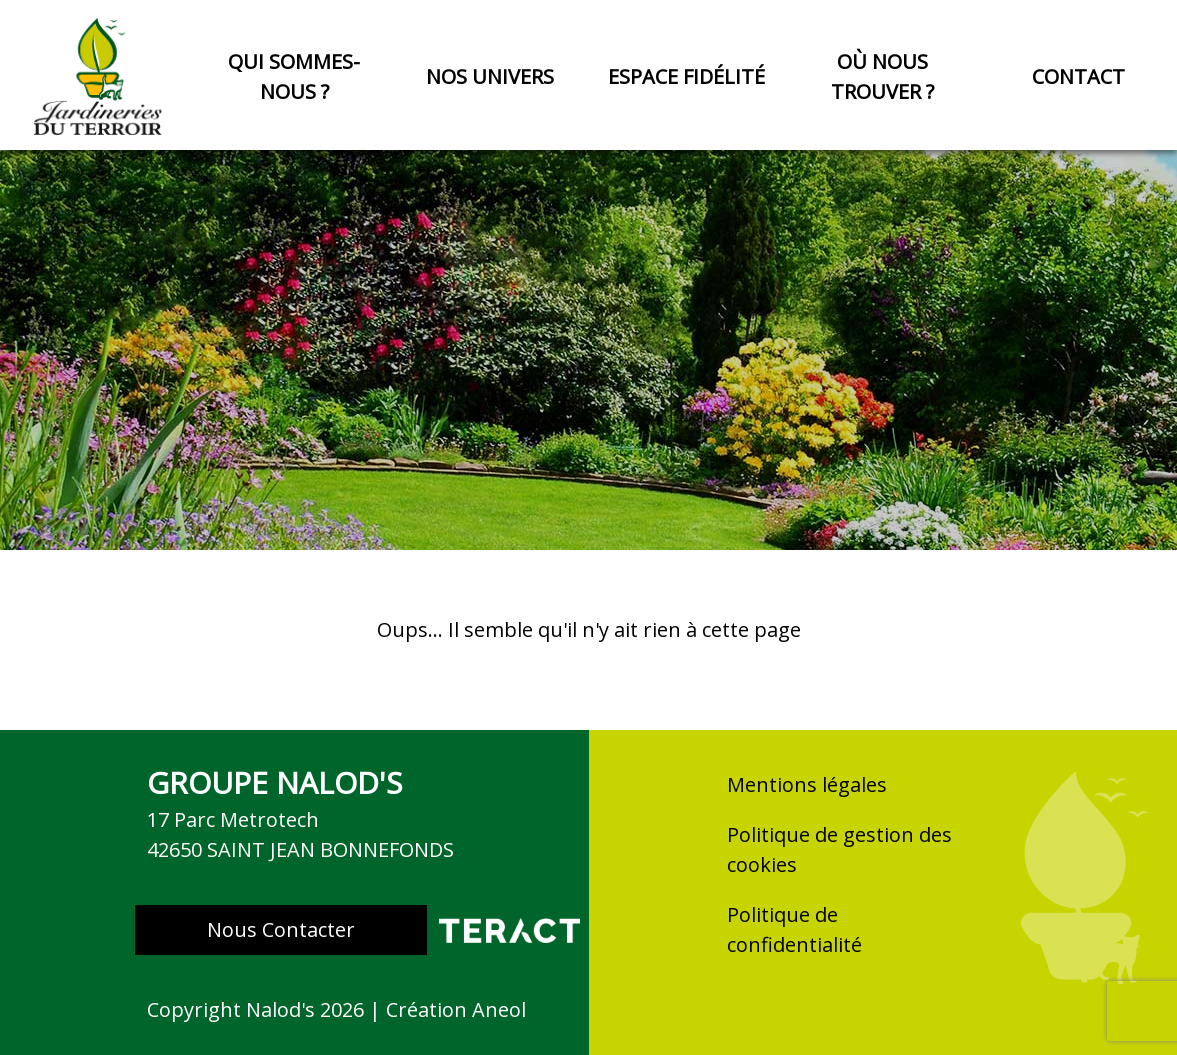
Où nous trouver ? (882, 76)
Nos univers (490, 76)
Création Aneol (456, 1009)
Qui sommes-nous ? (294, 76)
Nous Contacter (281, 929)
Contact (1078, 76)
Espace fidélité (686, 76)
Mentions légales (807, 784)
